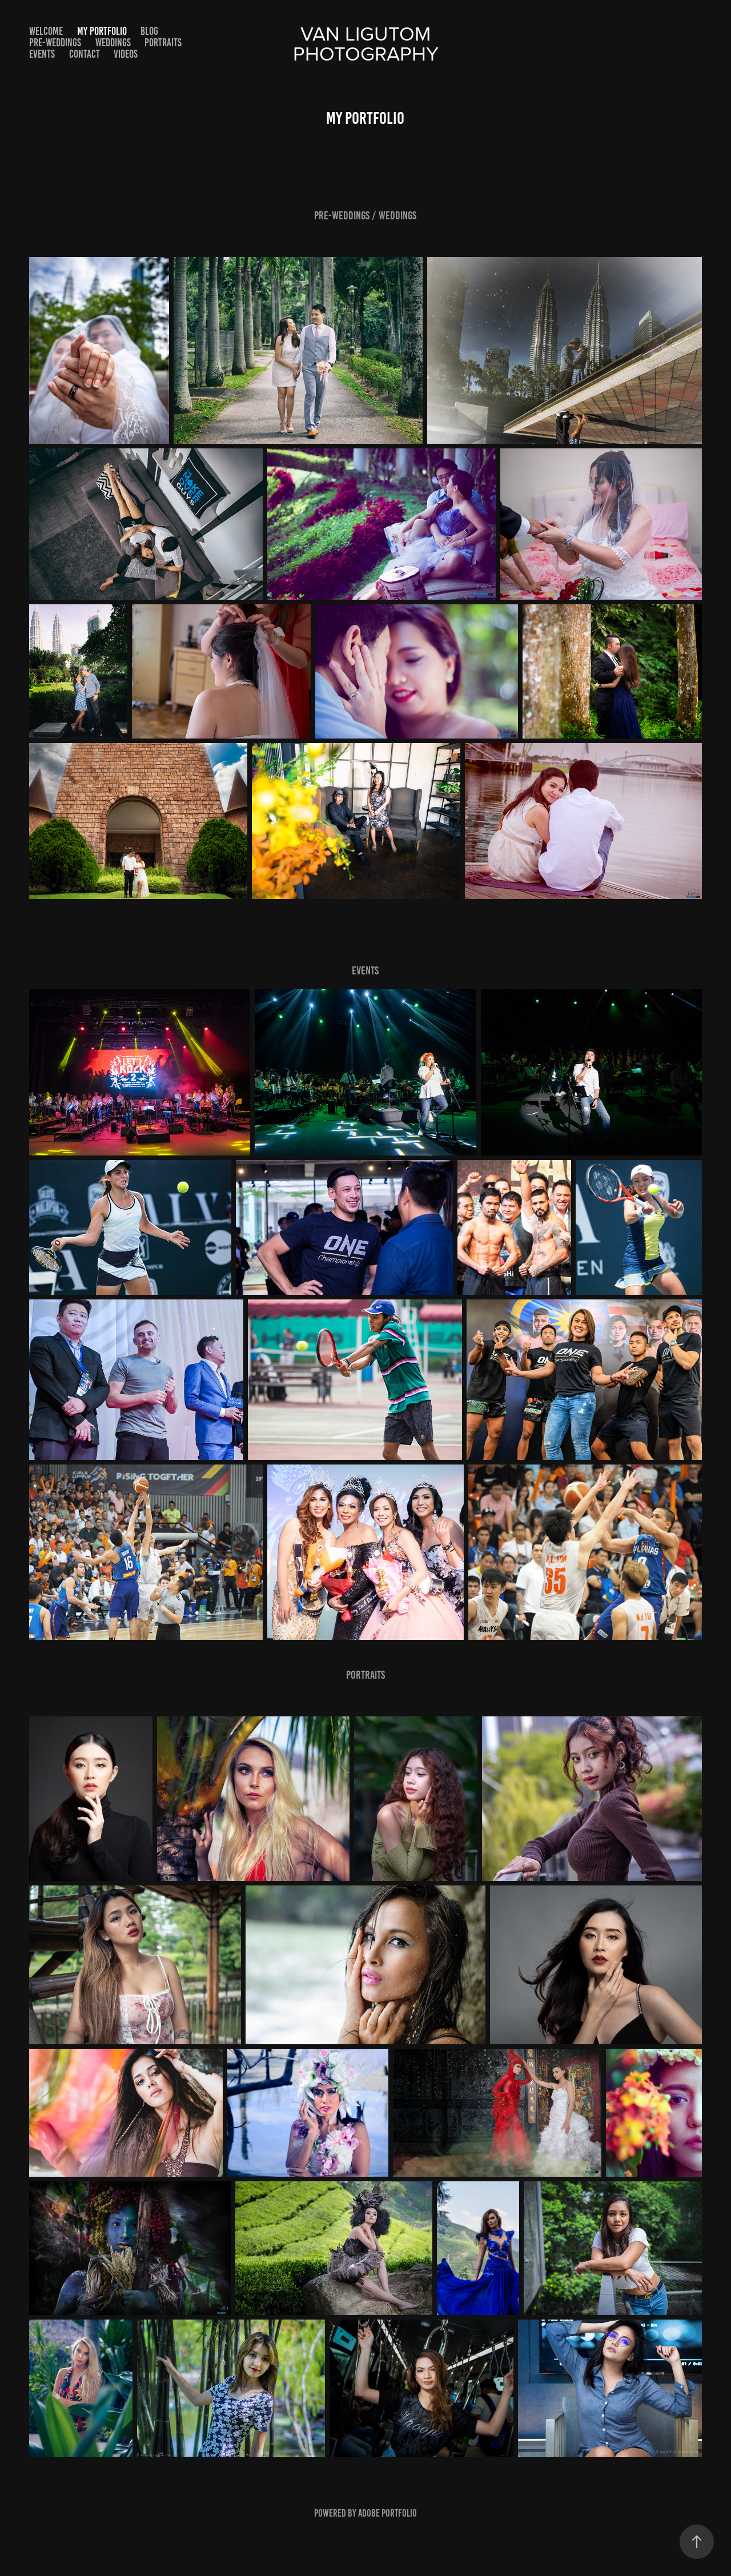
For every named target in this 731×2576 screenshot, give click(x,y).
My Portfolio (102, 31)
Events (42, 54)
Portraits (163, 43)
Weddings (113, 43)
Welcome (46, 31)
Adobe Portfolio (387, 2513)
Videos (126, 54)
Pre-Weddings (55, 43)
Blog (149, 31)
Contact (84, 54)
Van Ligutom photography (366, 43)
